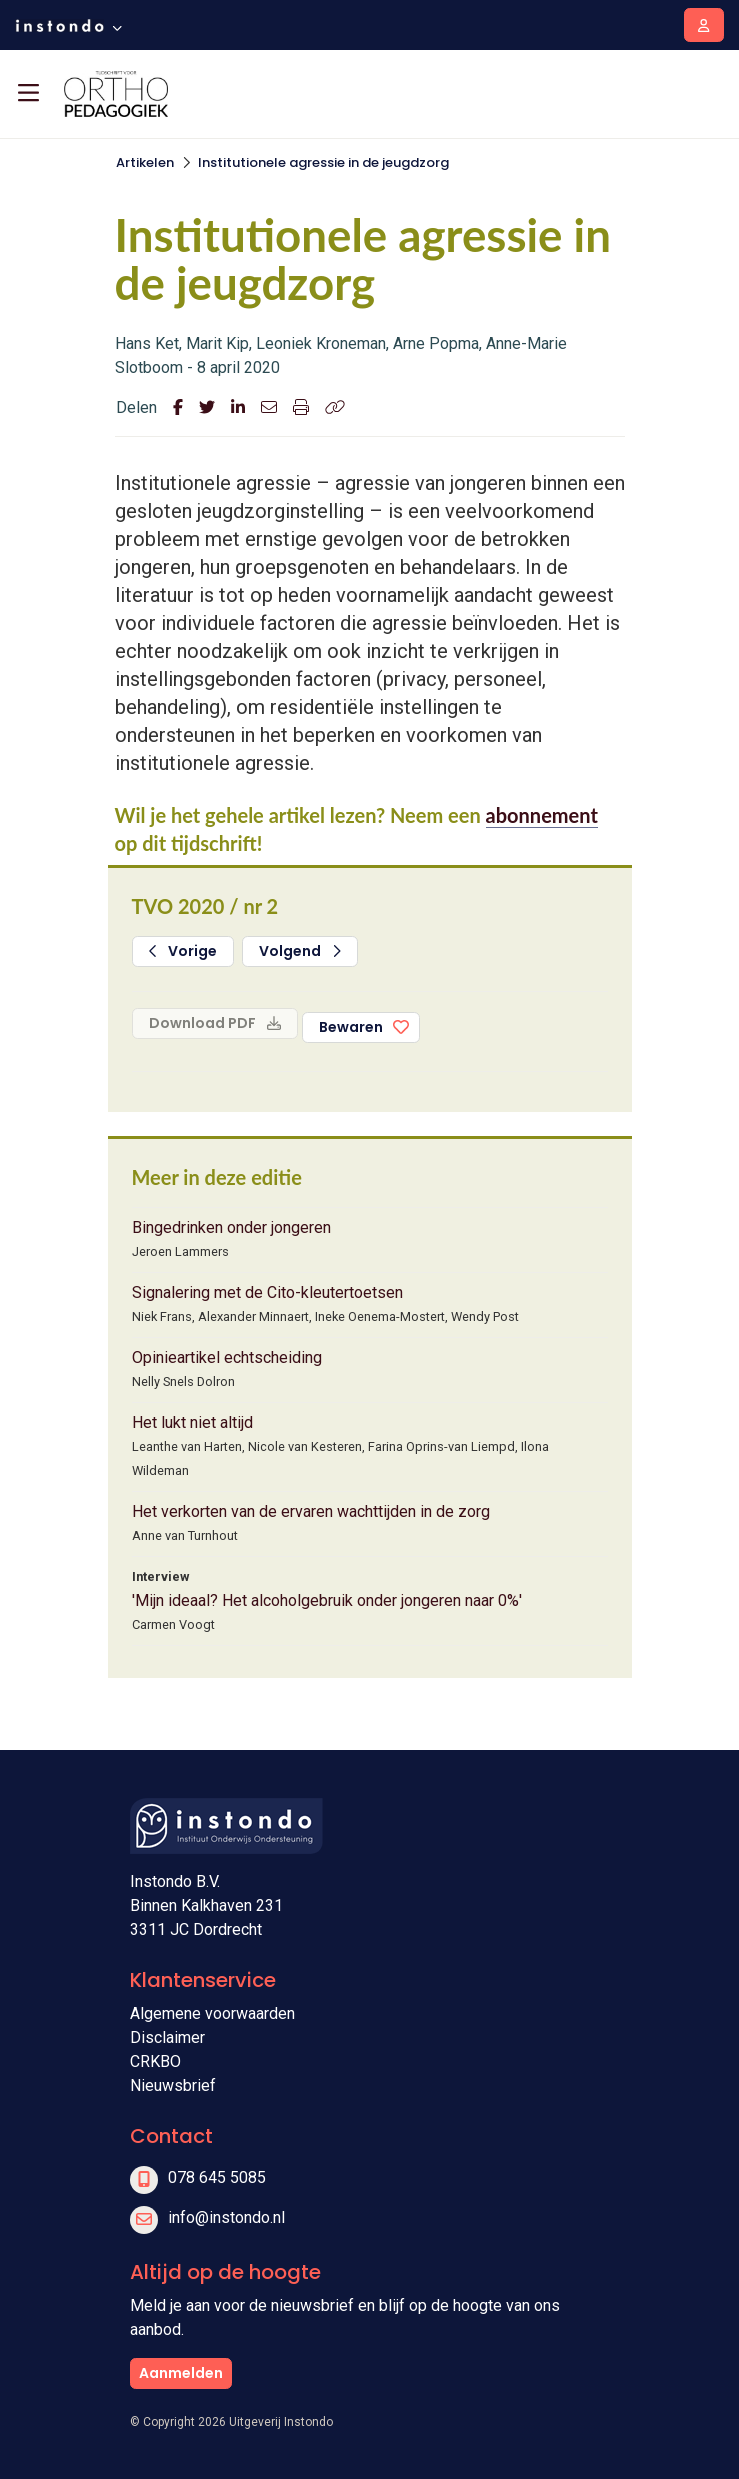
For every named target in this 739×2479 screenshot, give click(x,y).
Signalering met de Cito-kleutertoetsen (267, 1292)
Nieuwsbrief (173, 2085)
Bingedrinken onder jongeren (231, 1227)
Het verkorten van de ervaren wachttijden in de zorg (311, 1511)
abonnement (542, 815)
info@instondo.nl (226, 2217)
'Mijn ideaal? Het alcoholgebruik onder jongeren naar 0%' (327, 1600)
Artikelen (145, 162)
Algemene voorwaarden (212, 2013)
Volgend (300, 951)
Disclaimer (167, 2037)
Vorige (183, 951)
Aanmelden (181, 2373)
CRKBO (155, 2061)
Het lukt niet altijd (192, 1422)
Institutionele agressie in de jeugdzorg (323, 162)
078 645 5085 (217, 2177)
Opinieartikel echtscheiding (227, 1357)
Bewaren (351, 1027)
